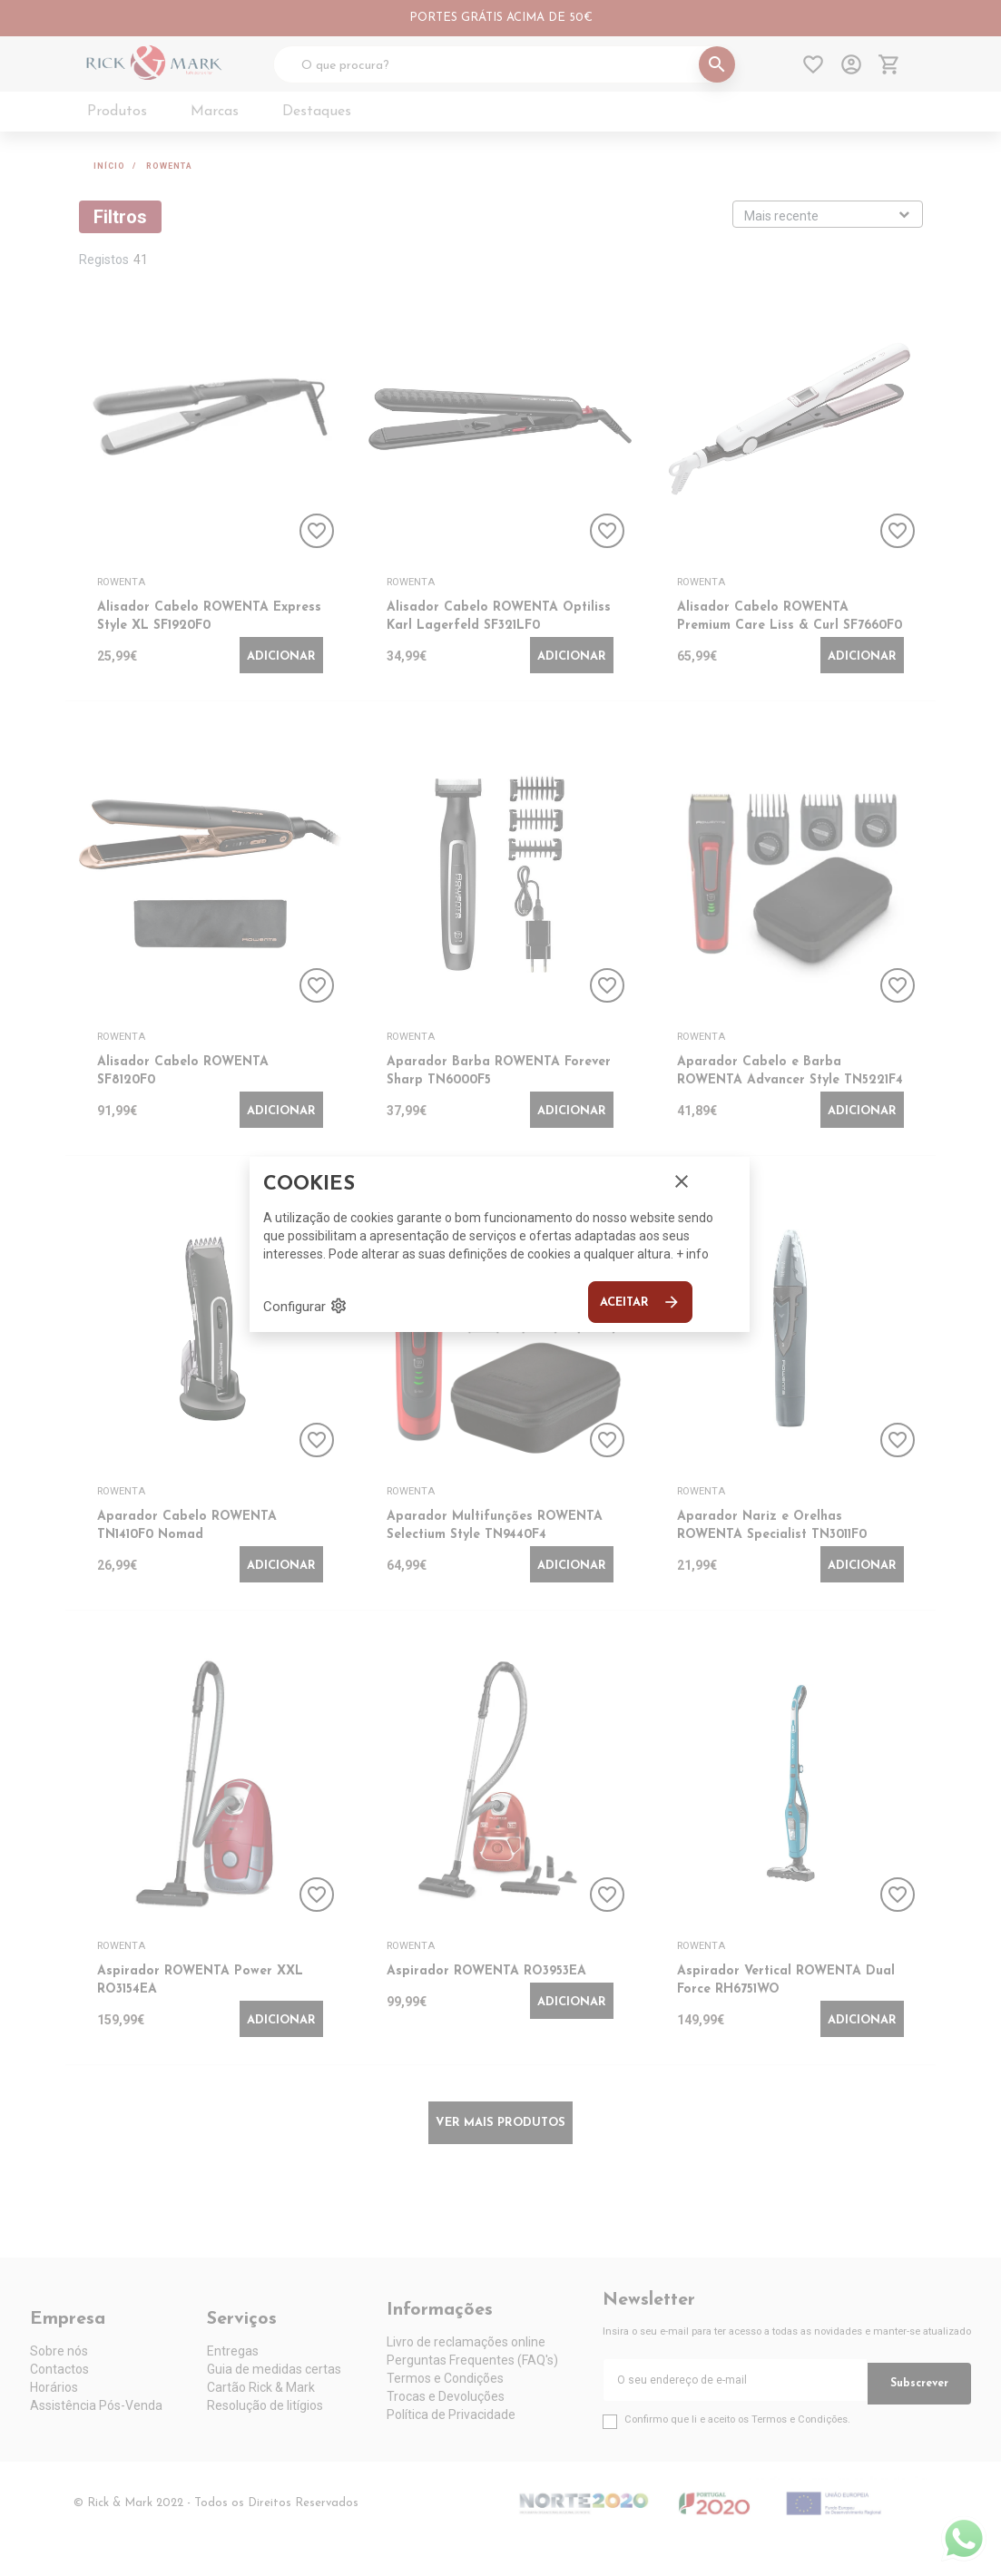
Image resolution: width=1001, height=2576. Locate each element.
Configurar (305, 1306)
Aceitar (640, 1302)
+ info (692, 1254)
